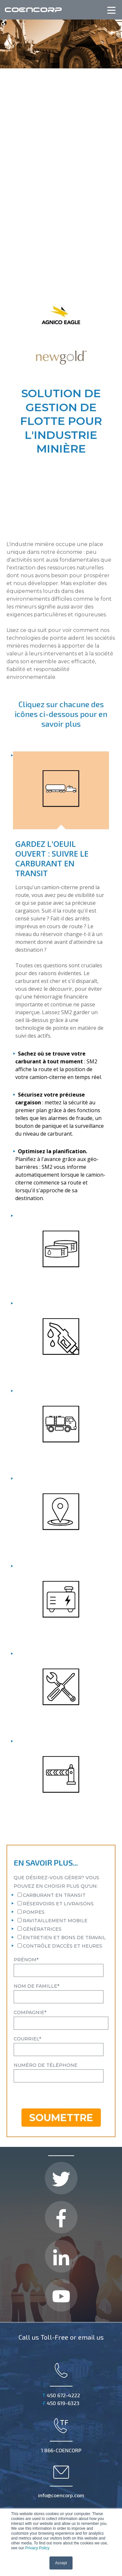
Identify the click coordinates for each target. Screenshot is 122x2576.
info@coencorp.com (61, 2378)
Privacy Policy (37, 2548)
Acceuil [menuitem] (20, 2491)
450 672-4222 (61, 2292)
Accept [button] (61, 2563)
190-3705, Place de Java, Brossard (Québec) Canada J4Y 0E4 (61, 2432)
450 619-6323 (61, 2300)
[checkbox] (61, 1818)
